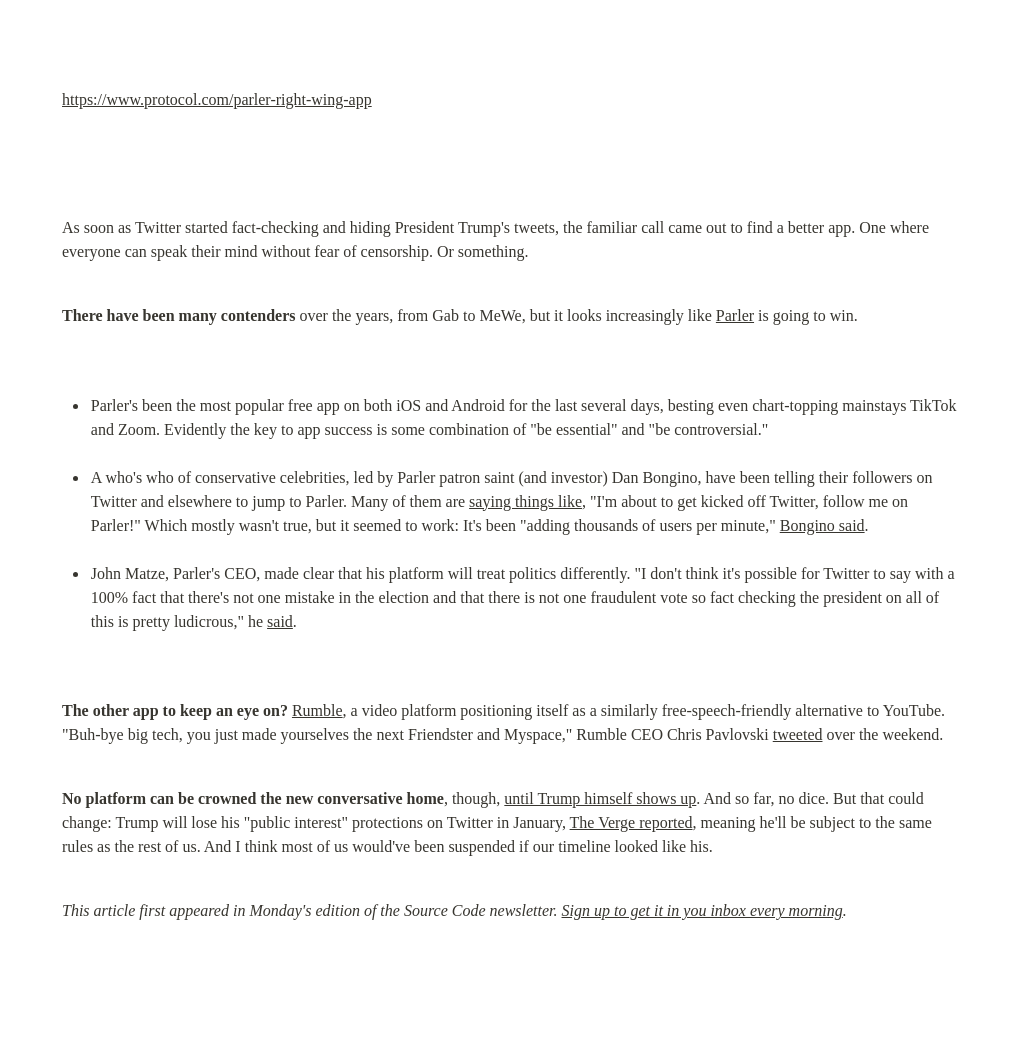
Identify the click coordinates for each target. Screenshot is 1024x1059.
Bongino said (822, 525)
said (280, 621)
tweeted (798, 734)
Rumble (317, 710)
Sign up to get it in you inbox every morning (702, 910)
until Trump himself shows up (600, 798)
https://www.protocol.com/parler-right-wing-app (217, 99)
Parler (735, 315)
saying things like (525, 501)
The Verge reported (631, 822)
